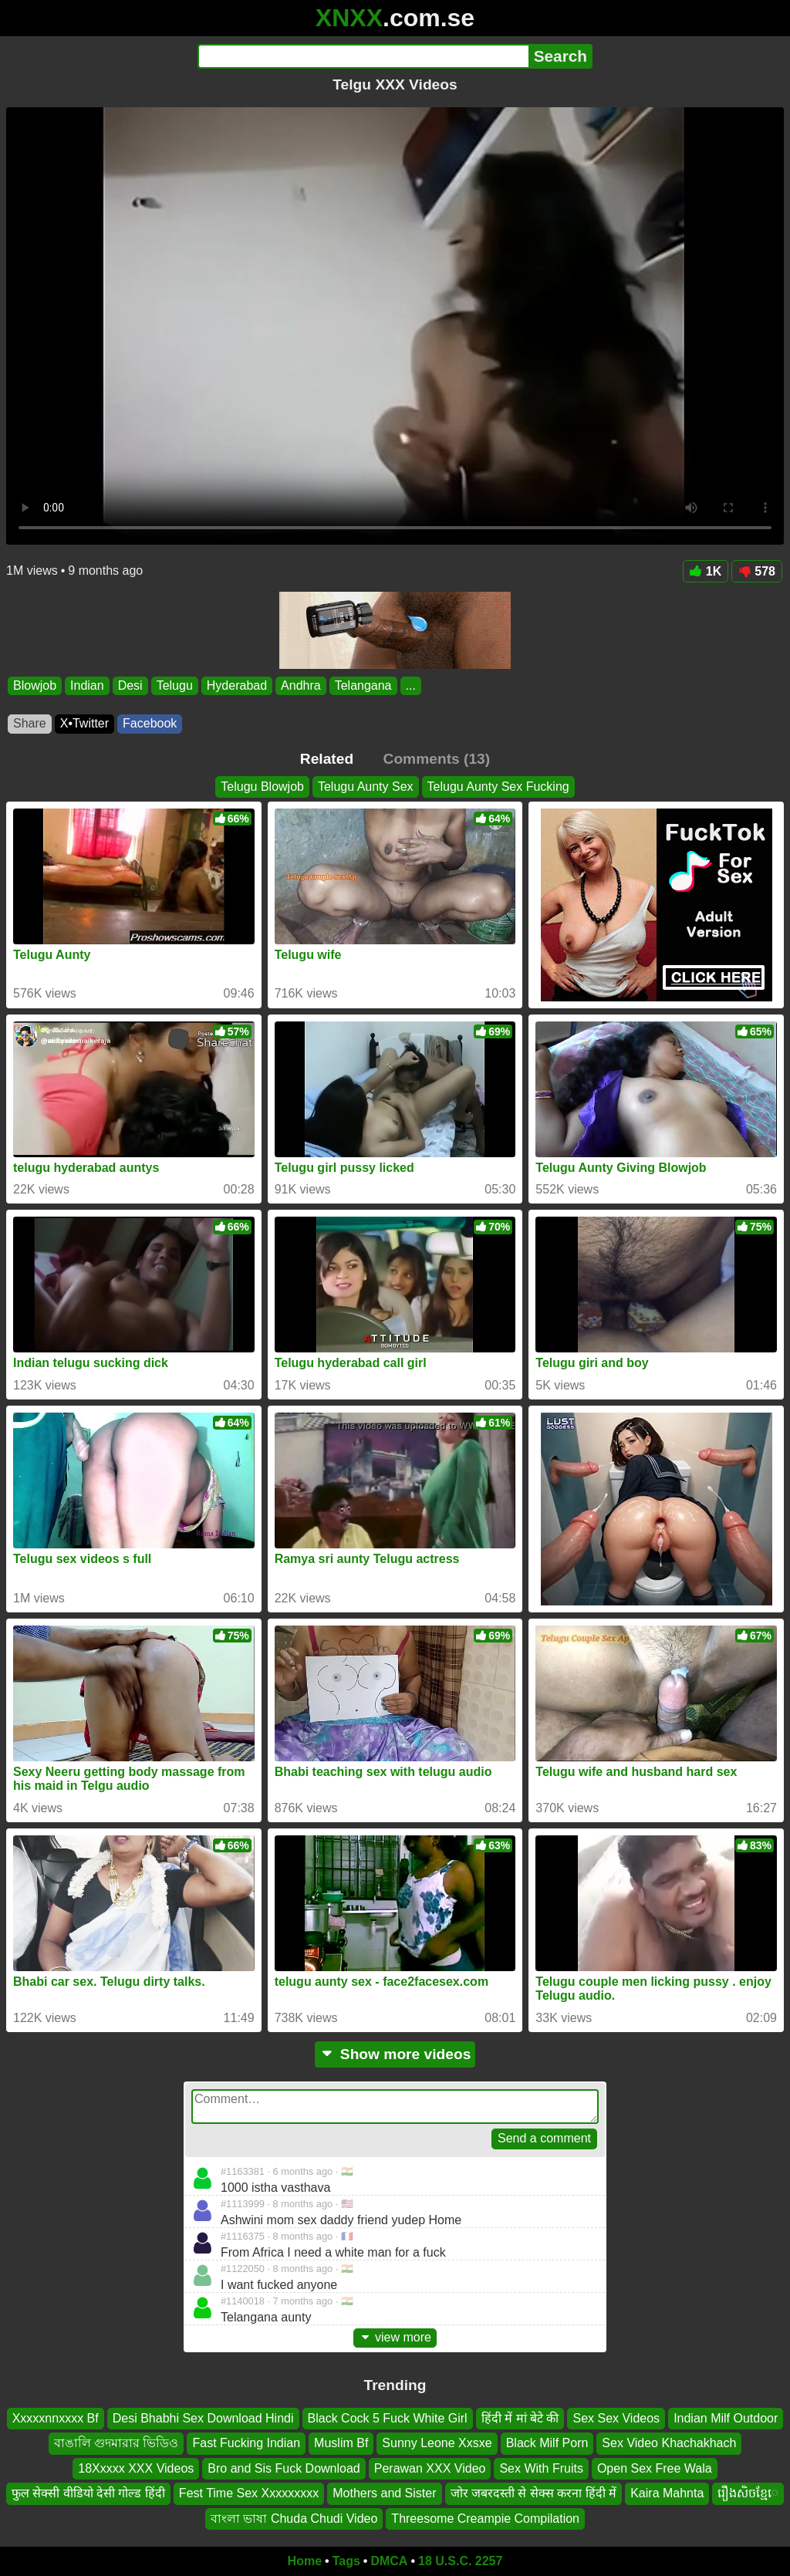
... (411, 685)
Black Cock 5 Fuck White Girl (388, 2418)
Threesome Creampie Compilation (485, 2517)
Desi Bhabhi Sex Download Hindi (203, 2418)
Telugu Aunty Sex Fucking (498, 786)
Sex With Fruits (540, 2467)
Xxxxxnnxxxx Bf (55, 2418)
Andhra (301, 685)
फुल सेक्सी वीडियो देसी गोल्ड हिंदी (88, 2493)
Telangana (363, 685)
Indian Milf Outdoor (726, 2418)
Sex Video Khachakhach (669, 2442)
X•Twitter (84, 723)
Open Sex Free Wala (654, 2467)
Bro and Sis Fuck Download (284, 2467)
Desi (130, 685)
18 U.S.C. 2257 (460, 2561)
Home (305, 2561)
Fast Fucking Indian (246, 2442)
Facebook (150, 723)
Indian (87, 685)
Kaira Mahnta (667, 2493)
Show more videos (395, 2054)
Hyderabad (237, 685)
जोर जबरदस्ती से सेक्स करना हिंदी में (534, 2493)
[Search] (363, 56)
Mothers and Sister (384, 2493)
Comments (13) (437, 759)
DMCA (388, 2561)
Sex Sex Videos (616, 2418)
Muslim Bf (341, 2442)
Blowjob (34, 685)
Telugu (175, 685)
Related (326, 759)
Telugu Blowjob (262, 786)
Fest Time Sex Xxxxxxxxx (249, 2493)
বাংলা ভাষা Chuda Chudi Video (294, 2517)
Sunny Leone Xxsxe (436, 2442)
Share (29, 723)
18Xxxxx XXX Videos (136, 2467)
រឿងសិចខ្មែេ (747, 2493)
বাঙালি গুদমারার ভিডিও (116, 2442)
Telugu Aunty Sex (366, 786)
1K (705, 571)
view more (395, 2337)
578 (756, 571)
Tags (346, 2561)
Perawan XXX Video (430, 2467)
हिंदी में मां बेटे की (520, 2418)
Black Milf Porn (547, 2442)
